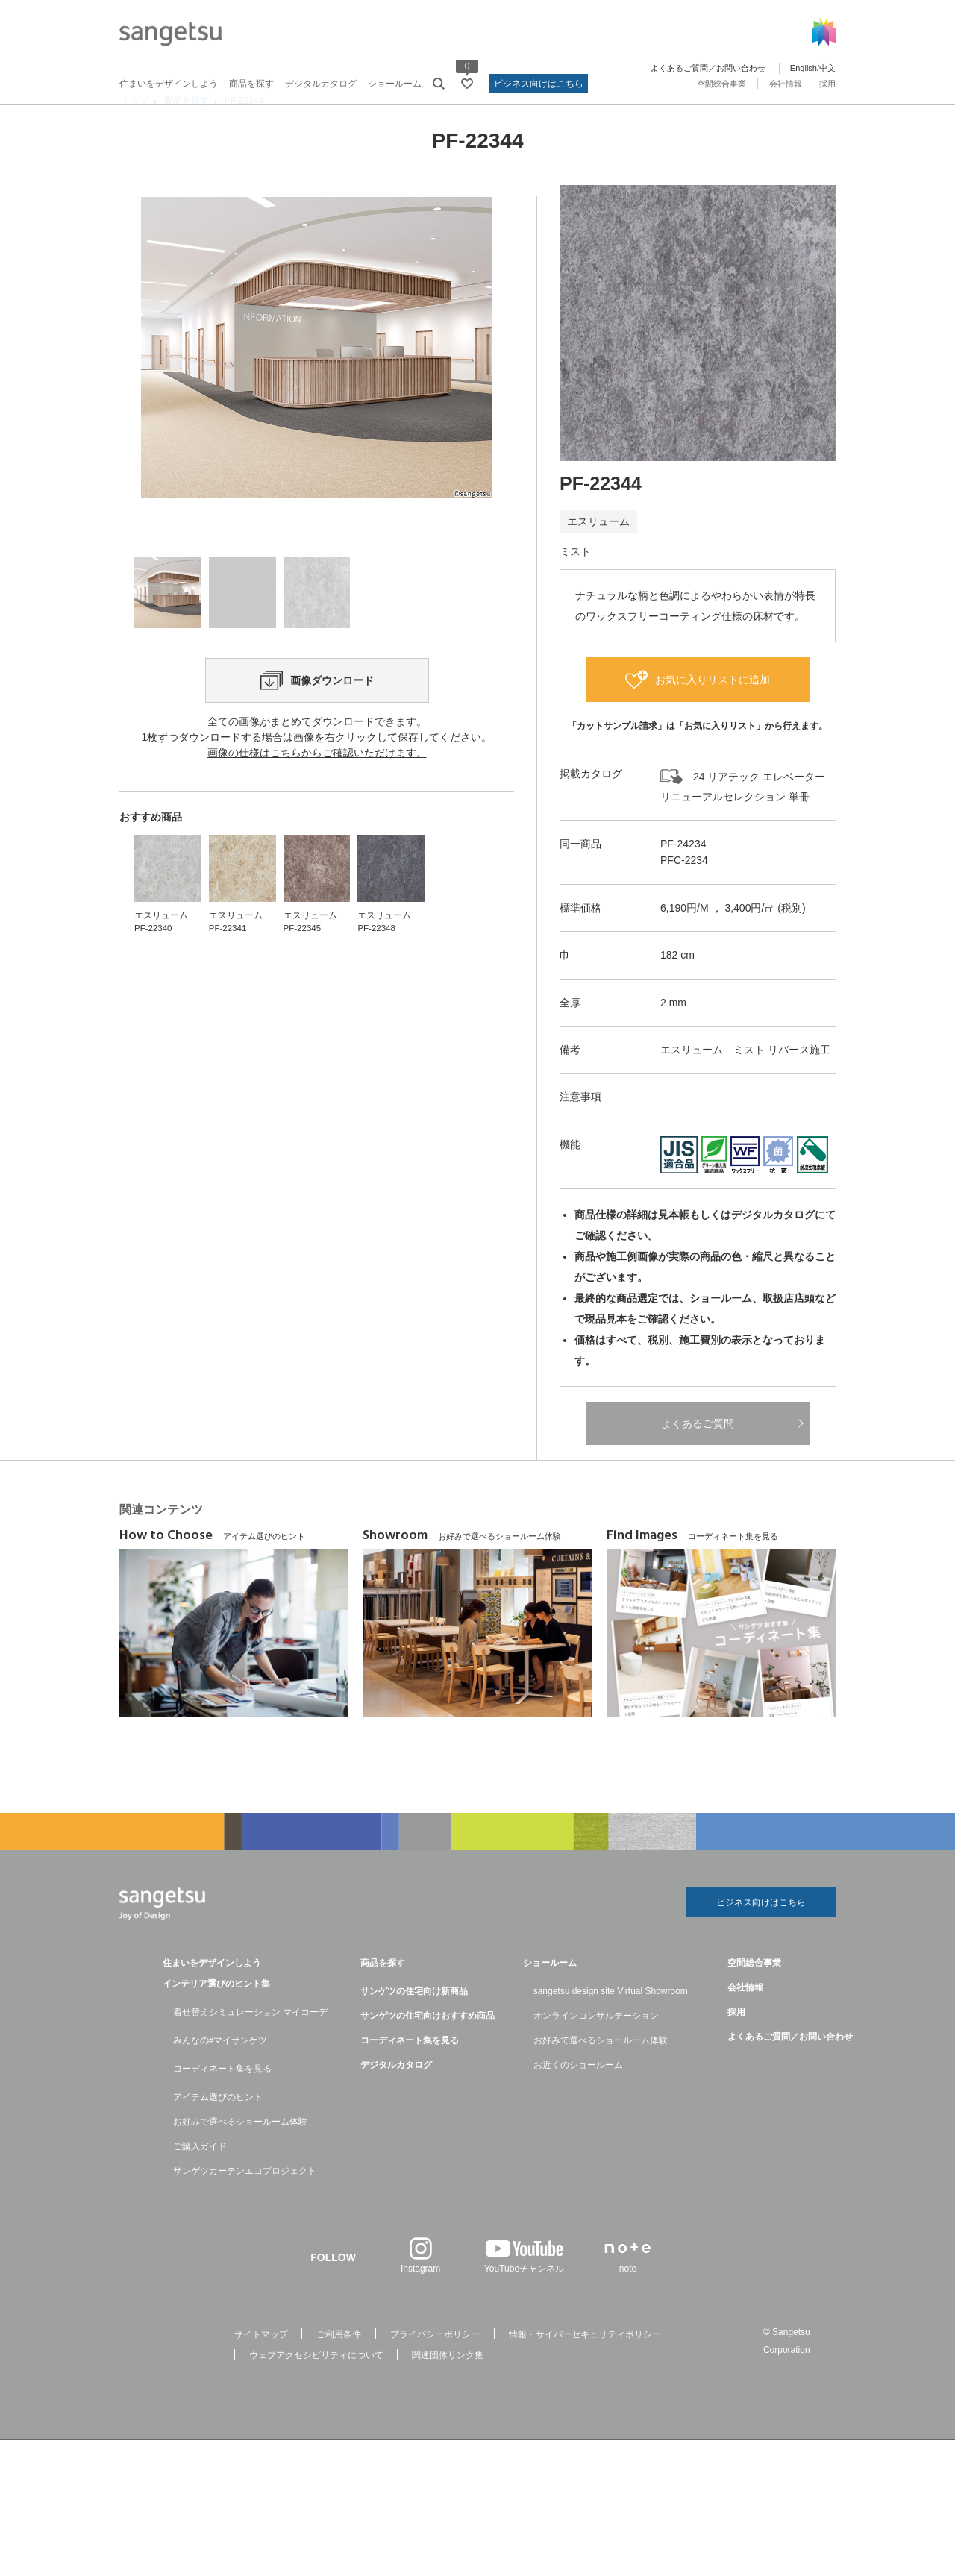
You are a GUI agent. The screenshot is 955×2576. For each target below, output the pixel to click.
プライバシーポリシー (435, 2365)
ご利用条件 (338, 2365)
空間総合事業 (721, 83)
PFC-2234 (684, 888)
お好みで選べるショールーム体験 (240, 2153)
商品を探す (251, 83)
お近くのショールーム (578, 2096)
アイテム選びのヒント (218, 2128)
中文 (827, 67)
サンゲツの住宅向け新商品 (414, 2022)
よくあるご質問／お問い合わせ (708, 67)
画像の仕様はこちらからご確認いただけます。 (317, 850)
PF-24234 (683, 871)
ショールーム (395, 83)
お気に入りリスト (720, 753)
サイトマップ (261, 2365)
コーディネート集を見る (222, 2100)
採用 (827, 83)
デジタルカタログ (321, 83)
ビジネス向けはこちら (538, 83)
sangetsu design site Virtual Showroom (610, 2022)
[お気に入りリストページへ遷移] (467, 83)
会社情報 (785, 83)
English (803, 67)
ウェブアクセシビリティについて (316, 2386)
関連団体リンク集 (447, 2386)
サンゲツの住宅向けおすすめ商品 (427, 2047)
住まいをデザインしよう (168, 83)
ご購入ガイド (200, 2177)
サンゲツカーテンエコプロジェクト (244, 2202)
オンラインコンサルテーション (596, 2047)
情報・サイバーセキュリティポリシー (585, 2365)
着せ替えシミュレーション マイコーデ (250, 2043)
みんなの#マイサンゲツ (220, 2071)
